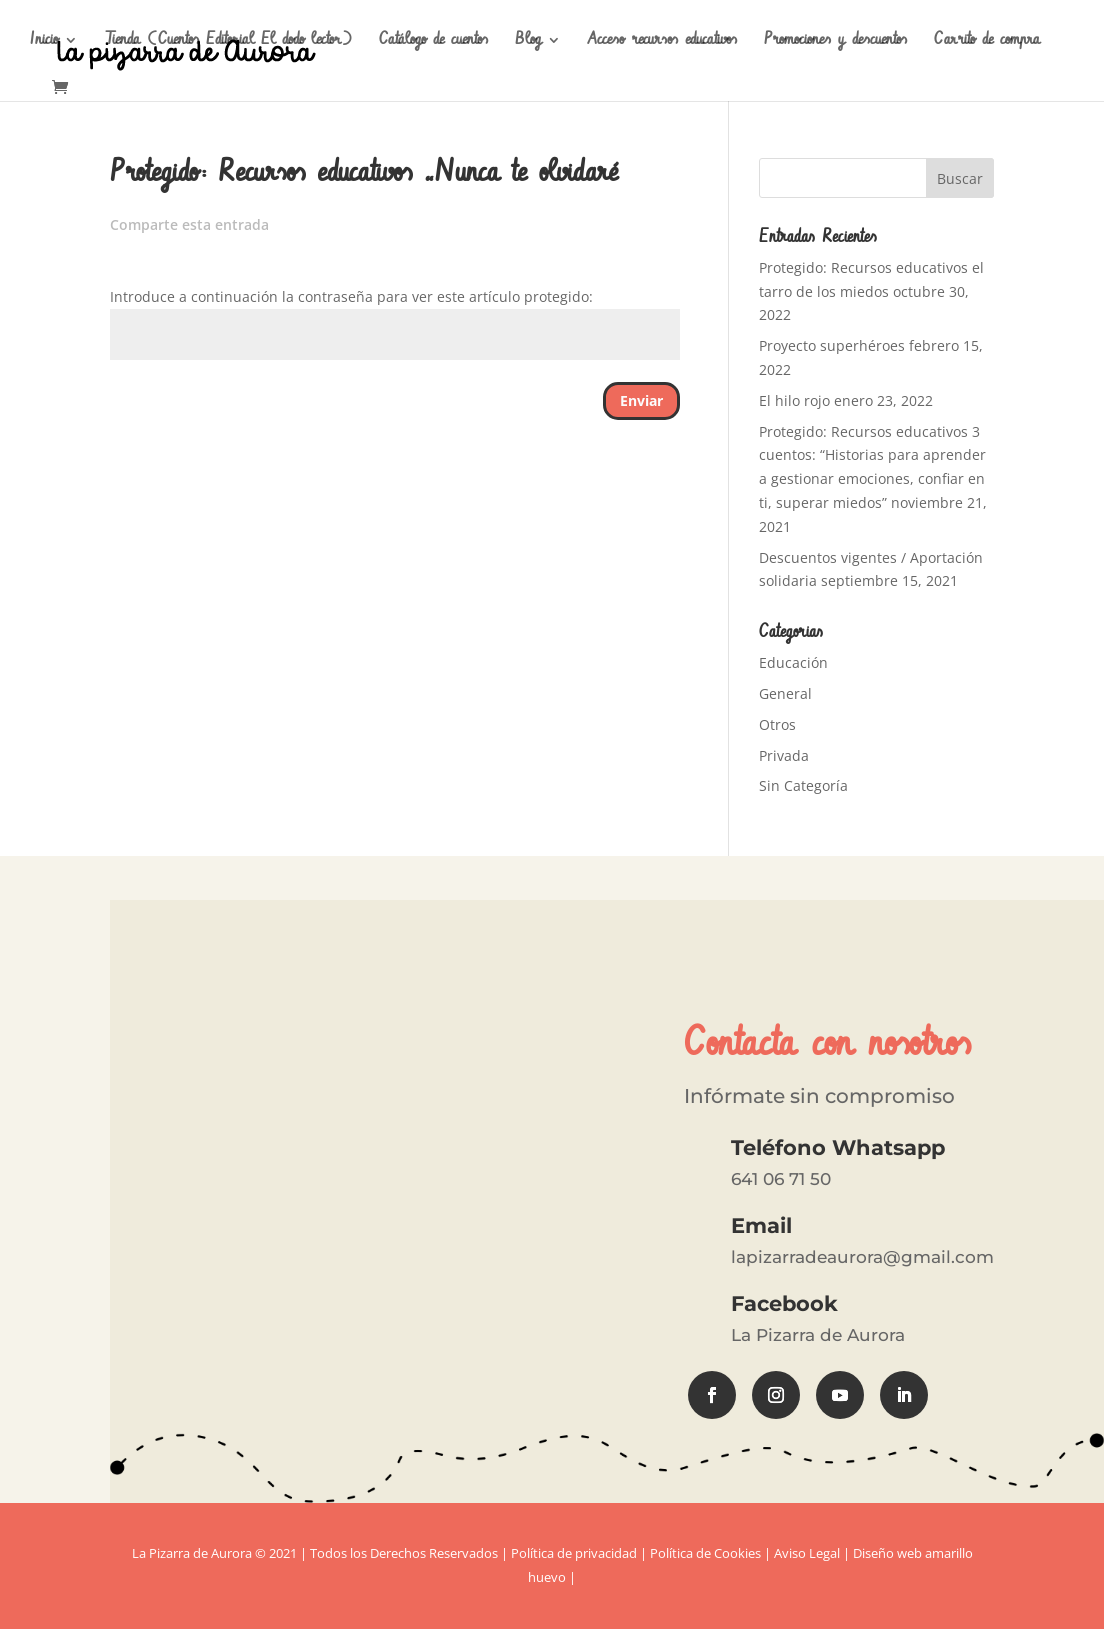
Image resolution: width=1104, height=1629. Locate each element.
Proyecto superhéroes (832, 345)
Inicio (44, 42)
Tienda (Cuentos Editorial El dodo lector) (228, 42)
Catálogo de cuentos (433, 42)
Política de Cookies (705, 1553)
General (785, 693)
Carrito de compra (987, 42)
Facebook (784, 1303)
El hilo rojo (794, 400)
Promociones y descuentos (835, 42)
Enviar (641, 400)
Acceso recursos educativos (662, 42)
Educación (793, 662)
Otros (777, 724)
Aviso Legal (807, 1553)
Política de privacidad (574, 1553)
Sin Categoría (803, 785)
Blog (528, 42)
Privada (784, 755)
